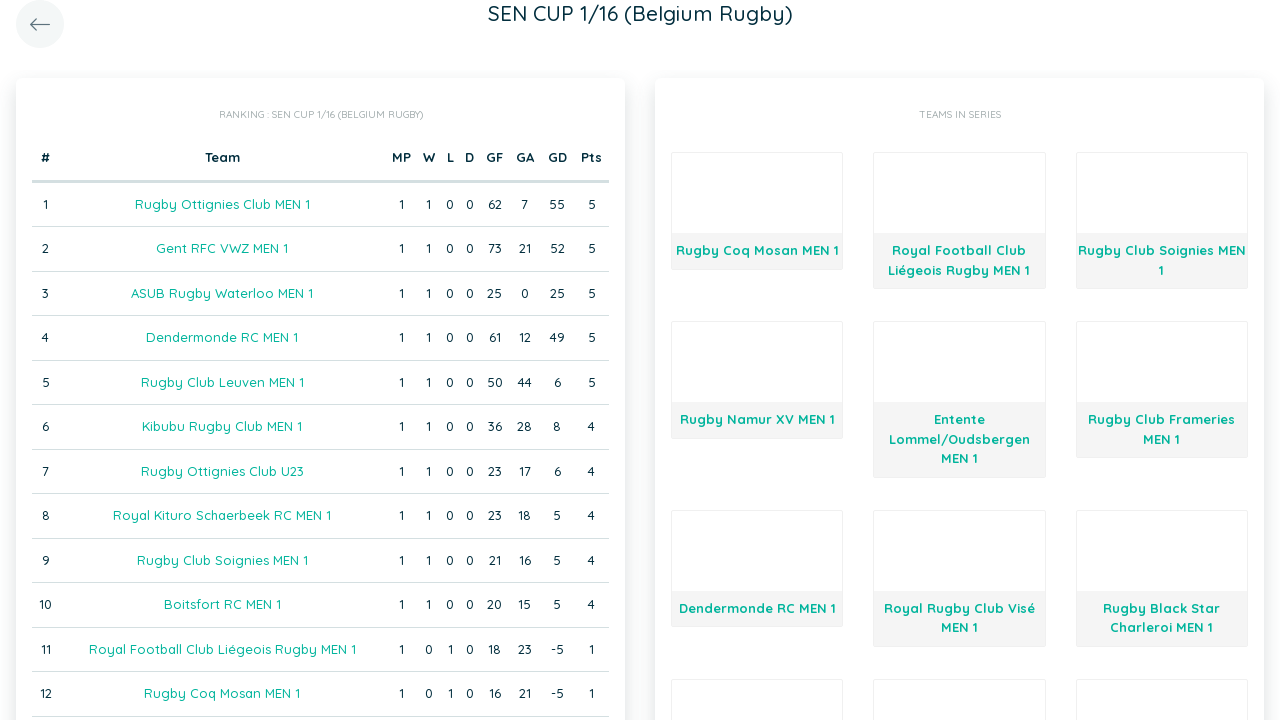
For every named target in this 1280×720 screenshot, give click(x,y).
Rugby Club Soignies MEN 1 (222, 560)
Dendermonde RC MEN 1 (222, 337)
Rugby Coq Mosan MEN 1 (222, 693)
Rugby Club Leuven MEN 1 (222, 382)
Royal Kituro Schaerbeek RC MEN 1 (222, 515)
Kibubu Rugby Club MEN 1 (222, 426)
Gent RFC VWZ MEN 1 (222, 248)
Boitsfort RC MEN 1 (222, 604)
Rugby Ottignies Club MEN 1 (222, 204)
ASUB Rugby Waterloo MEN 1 (222, 293)
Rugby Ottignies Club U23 (222, 471)
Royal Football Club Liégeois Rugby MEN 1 (222, 649)
